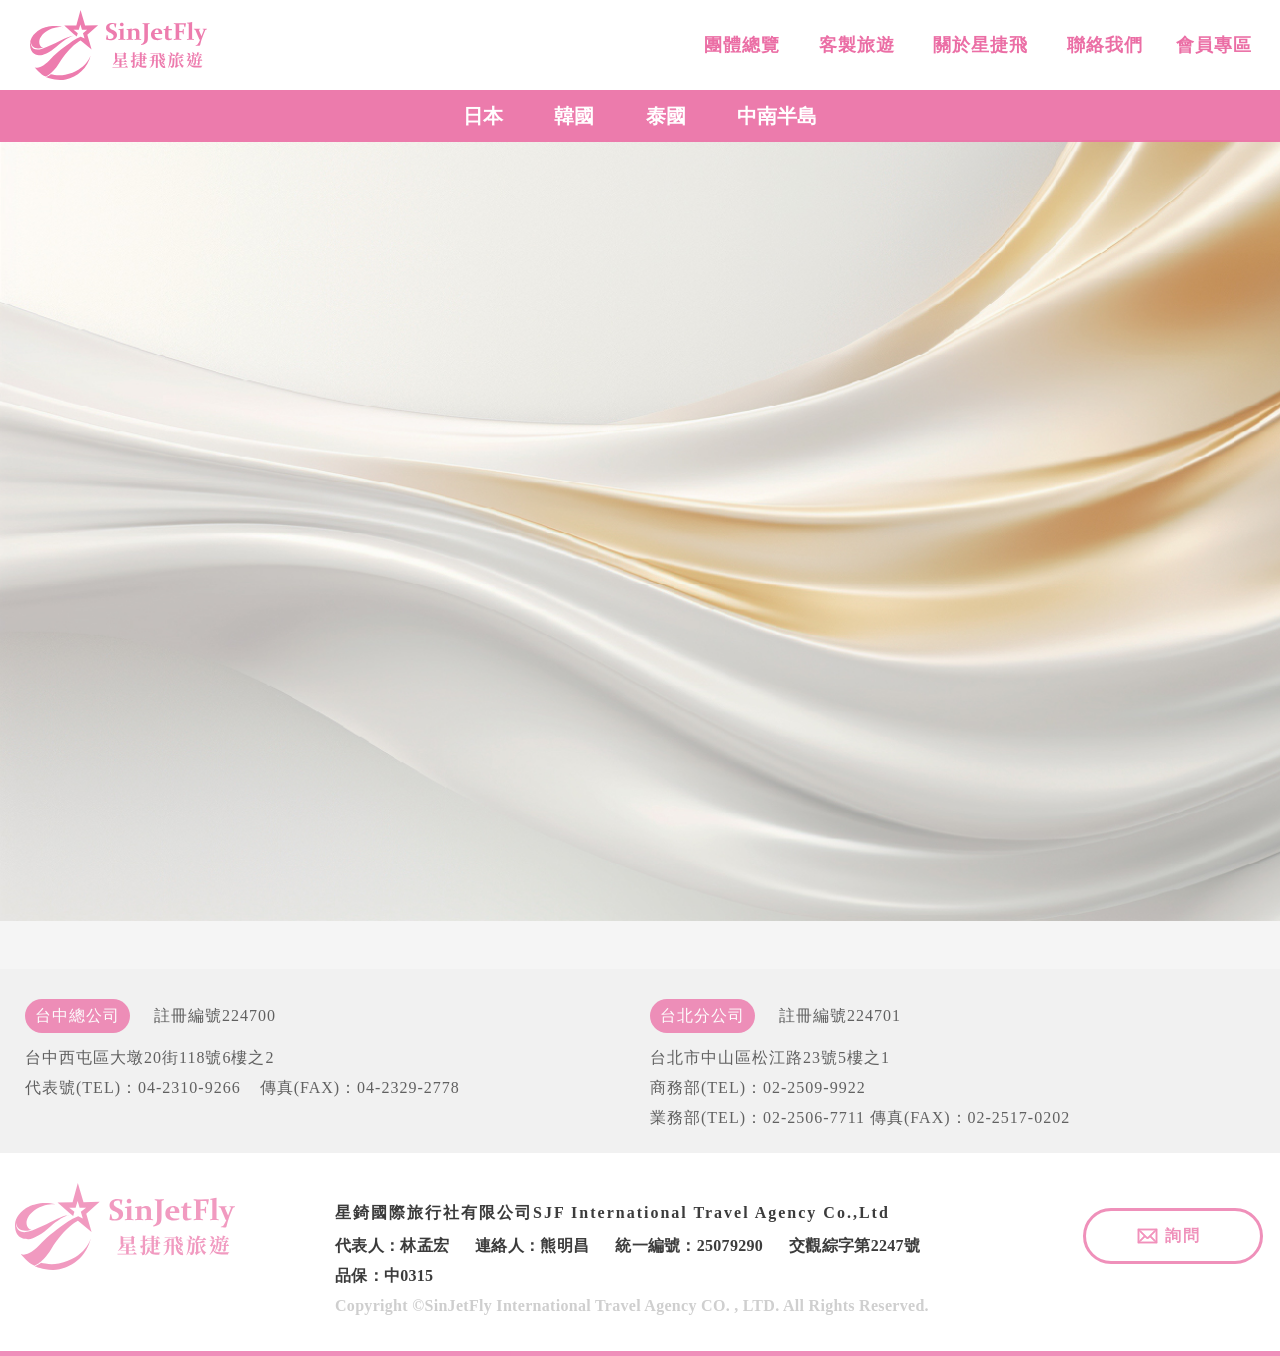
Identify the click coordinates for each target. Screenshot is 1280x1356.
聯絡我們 (1101, 55)
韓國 (574, 116)
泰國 (666, 116)
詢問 (1183, 1235)
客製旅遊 (853, 50)
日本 (483, 116)
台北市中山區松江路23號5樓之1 (770, 1057)
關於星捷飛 (978, 52)
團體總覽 (739, 49)
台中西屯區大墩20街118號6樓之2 (149, 1057)
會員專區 (1211, 58)
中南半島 (777, 116)
